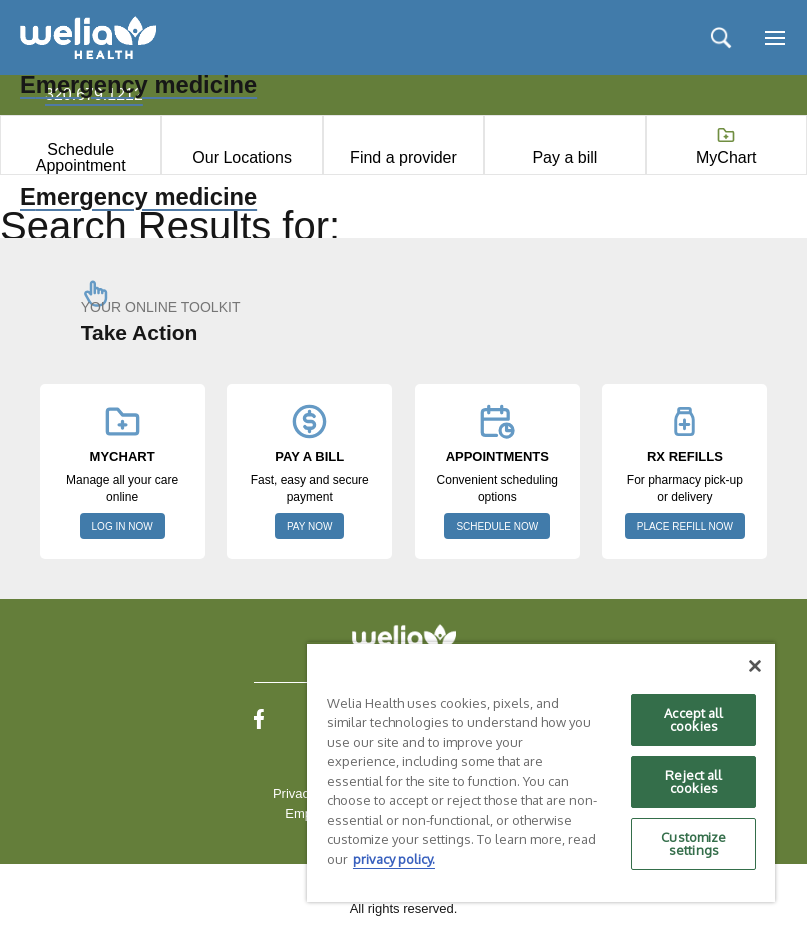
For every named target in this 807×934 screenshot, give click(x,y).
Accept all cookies (693, 719)
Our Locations (242, 157)
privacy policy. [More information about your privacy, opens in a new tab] (394, 859)
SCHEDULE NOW (497, 526)
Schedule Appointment (81, 157)
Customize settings (693, 843)
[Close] (755, 666)
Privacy (294, 793)
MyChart (726, 157)
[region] (541, 772)
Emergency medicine (138, 197)
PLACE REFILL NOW (685, 526)
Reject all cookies (693, 781)
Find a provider (403, 157)
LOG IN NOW (122, 526)
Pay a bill (564, 157)
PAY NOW (310, 526)
